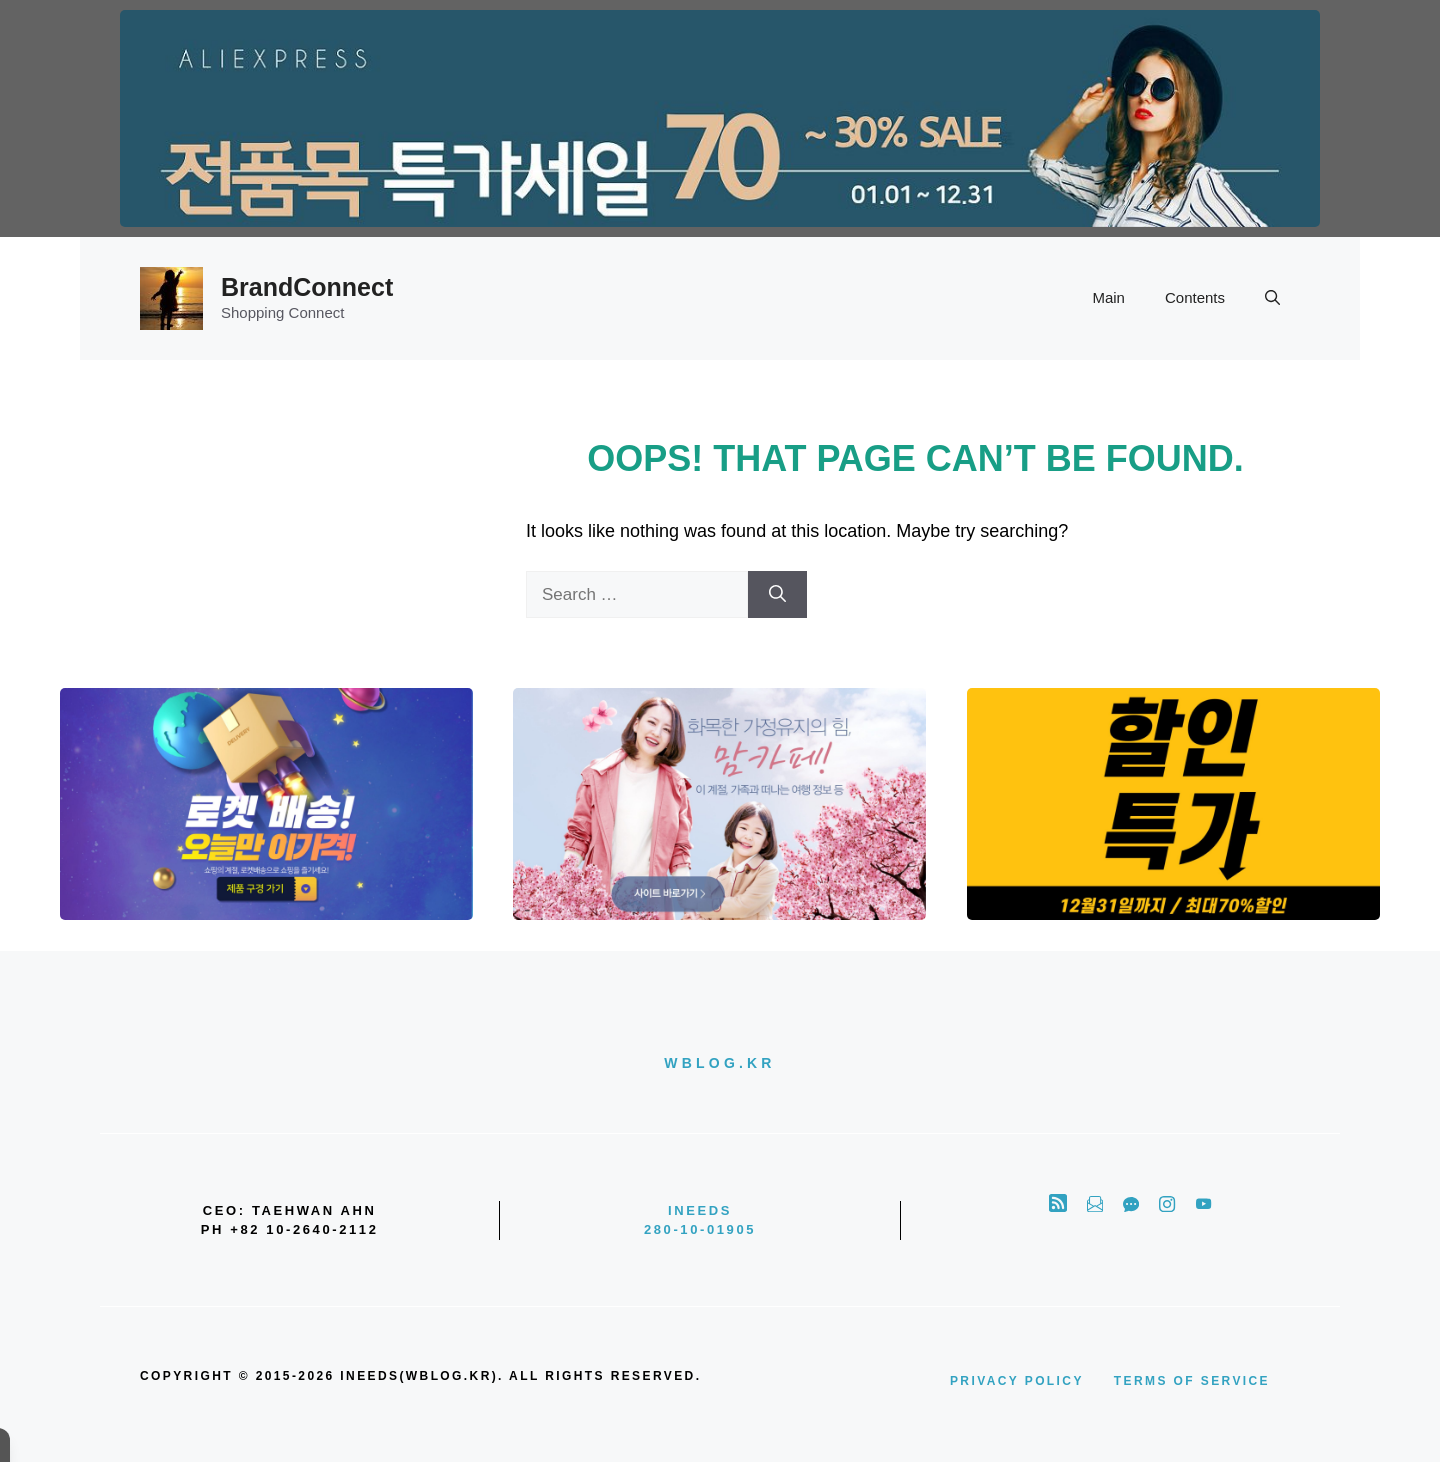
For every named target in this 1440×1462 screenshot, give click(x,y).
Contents (1195, 297)
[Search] (777, 595)
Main (1108, 297)
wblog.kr (719, 1063)
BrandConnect (307, 287)
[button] (1272, 298)
